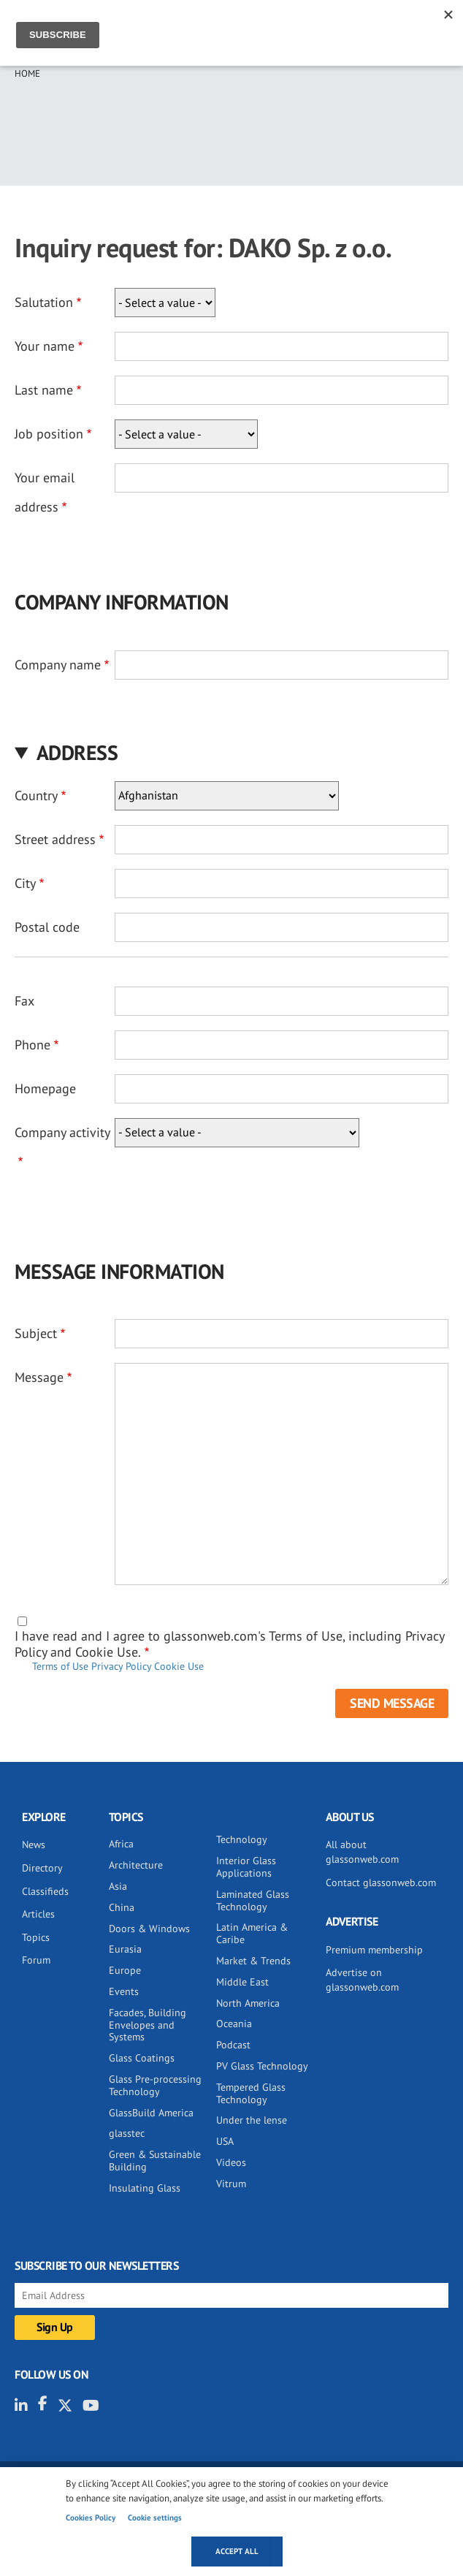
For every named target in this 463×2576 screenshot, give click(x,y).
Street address (55, 839)
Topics (36, 1937)
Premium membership (374, 1949)
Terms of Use (60, 1666)
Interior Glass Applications (246, 1867)
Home (27, 73)
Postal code (47, 927)
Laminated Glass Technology (252, 1900)
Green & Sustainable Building (155, 2160)
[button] (231, 752)
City (25, 883)
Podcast (233, 2044)
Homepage (45, 1088)
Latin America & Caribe (252, 1933)
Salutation (44, 302)
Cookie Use (179, 1666)
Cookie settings (155, 2517)
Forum (36, 1960)
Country (36, 795)
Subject (36, 1333)
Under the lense (251, 2120)
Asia (118, 1886)
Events (124, 1991)
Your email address (44, 492)
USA (225, 2141)
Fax (24, 1000)
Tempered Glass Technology (251, 2093)
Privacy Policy (121, 1666)
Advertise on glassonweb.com (362, 1980)
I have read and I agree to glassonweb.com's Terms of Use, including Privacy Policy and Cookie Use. (229, 1644)
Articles (38, 1913)
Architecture (136, 1865)
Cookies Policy (90, 2517)
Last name (44, 389)
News (33, 1844)
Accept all (237, 2551)
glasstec (127, 2133)
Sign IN (393, 27)
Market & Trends (253, 1960)
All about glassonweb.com (362, 1852)
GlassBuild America (151, 2112)
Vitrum (231, 2183)
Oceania (234, 2023)
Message (39, 1377)
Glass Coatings (142, 2057)
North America (248, 2003)
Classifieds (45, 1891)
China (121, 1907)
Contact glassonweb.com (381, 1882)
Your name (44, 346)
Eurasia (125, 1949)
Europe (125, 1970)
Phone (32, 1044)
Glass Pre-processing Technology (155, 2085)
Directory (42, 1867)
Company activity (62, 1132)
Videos (231, 2162)
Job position (49, 433)
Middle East (242, 1981)
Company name (58, 664)
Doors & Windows (149, 1928)
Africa (121, 1843)
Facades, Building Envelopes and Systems (147, 2025)
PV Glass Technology (262, 2065)
